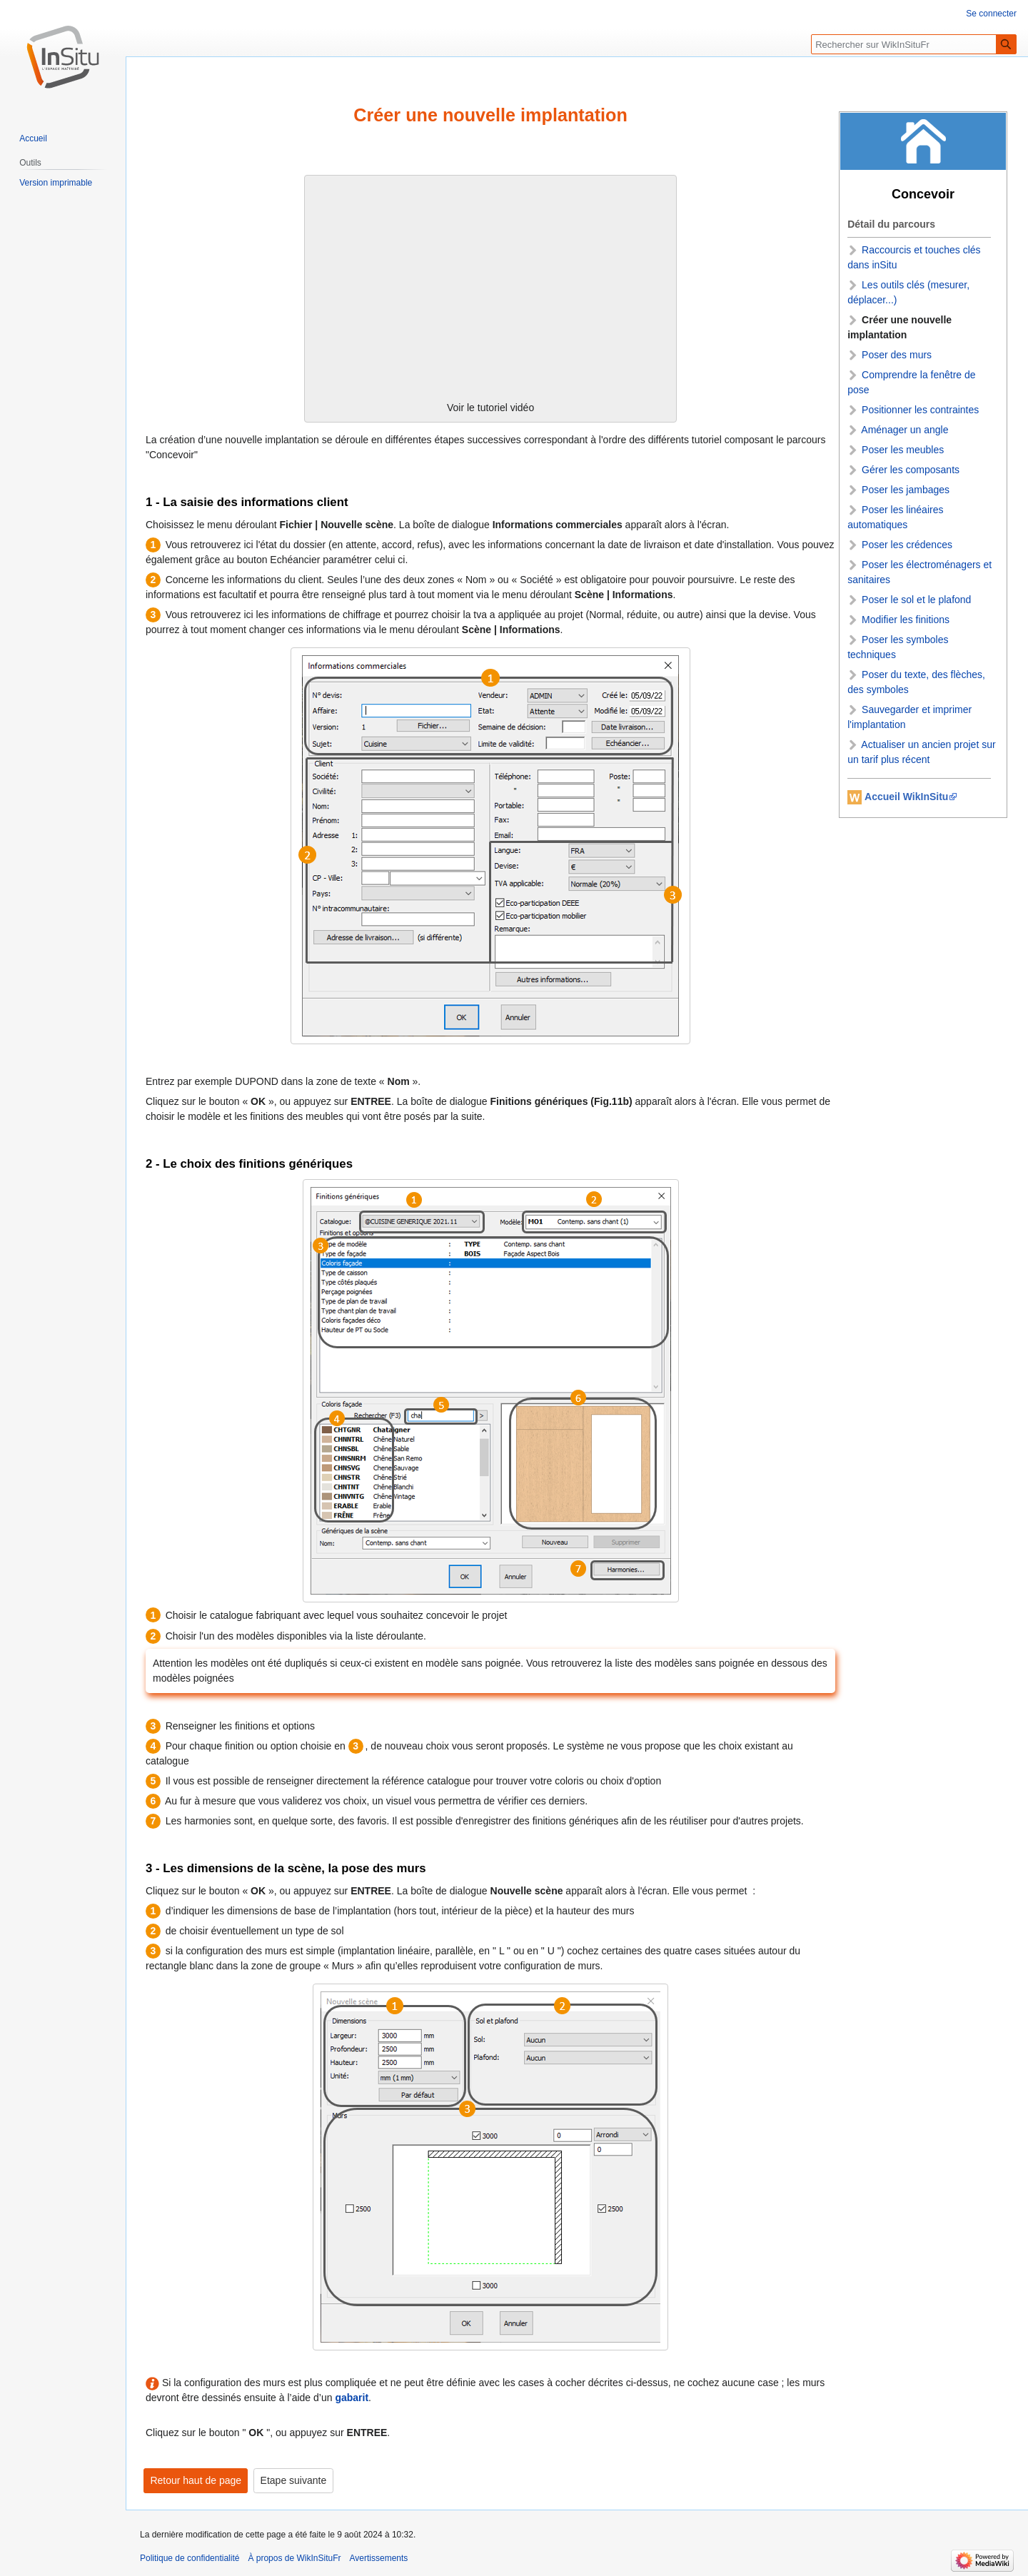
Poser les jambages (905, 489)
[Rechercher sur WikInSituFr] (914, 44)
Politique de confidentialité (189, 2558)
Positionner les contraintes (920, 409)
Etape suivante (294, 2480)
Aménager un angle (904, 429)
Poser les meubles (903, 449)
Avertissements (379, 2558)
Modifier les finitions (905, 619)
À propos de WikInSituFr (294, 2558)
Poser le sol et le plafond (916, 599)
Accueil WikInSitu (906, 796)
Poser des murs (897, 354)
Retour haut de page (195, 2480)
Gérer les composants (910, 469)
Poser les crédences (907, 544)
